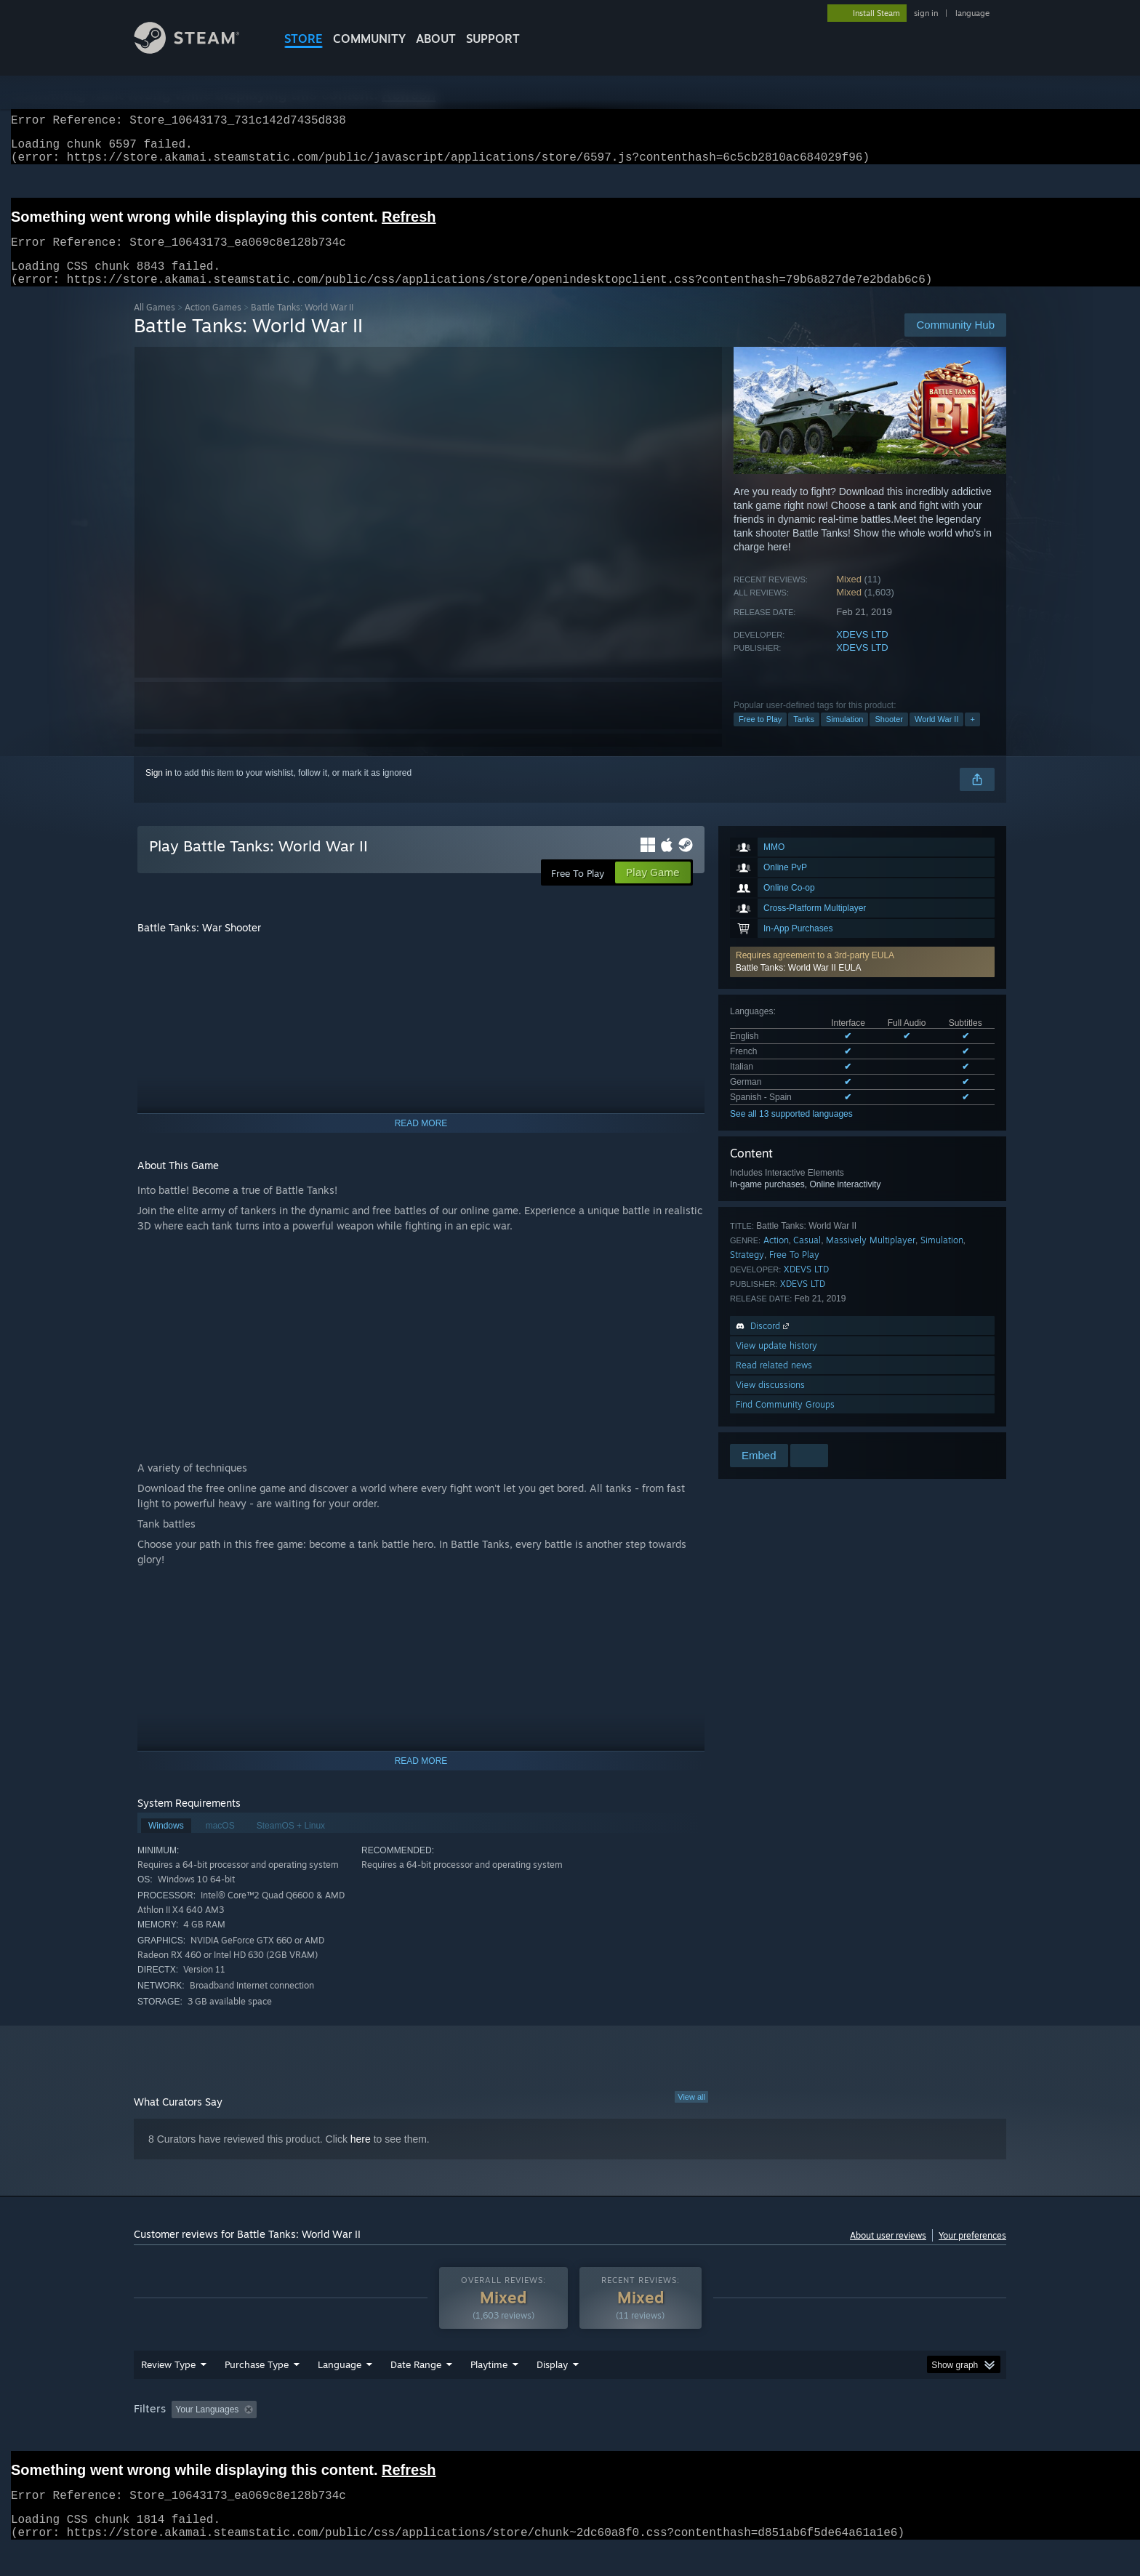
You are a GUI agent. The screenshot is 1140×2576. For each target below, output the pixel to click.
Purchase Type (257, 2392)
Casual (807, 1257)
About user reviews (888, 2252)
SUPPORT (493, 38)
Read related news (774, 1382)
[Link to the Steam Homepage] (198, 50)
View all (691, 2114)
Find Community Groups (785, 1421)
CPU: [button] (767, 2437)
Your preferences (972, 2252)
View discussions (770, 1402)
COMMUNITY (369, 38)
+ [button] (972, 736)
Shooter (889, 736)
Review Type (168, 2392)
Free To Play (794, 1272)
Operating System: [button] (692, 2437)
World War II (937, 736)
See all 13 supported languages (791, 1131)
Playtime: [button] (466, 2437)
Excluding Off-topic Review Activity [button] (354, 2437)
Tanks (803, 736)
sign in (926, 13)
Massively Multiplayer (870, 1257)
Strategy (747, 1272)
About (436, 38)
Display (552, 2392)
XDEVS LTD (862, 651)
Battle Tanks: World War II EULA (799, 985)
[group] (570, 2438)
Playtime (488, 2392)
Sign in (158, 790)
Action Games (213, 324)
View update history (776, 1362)
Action (776, 1257)
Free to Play (760, 736)
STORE (303, 38)
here (360, 2156)
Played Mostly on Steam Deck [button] (571, 2437)
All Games (154, 324)
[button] (862, 979)
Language (339, 2392)
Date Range (415, 2392)
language (972, 13)
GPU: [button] (816, 2437)
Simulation (844, 736)
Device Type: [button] (879, 2437)
